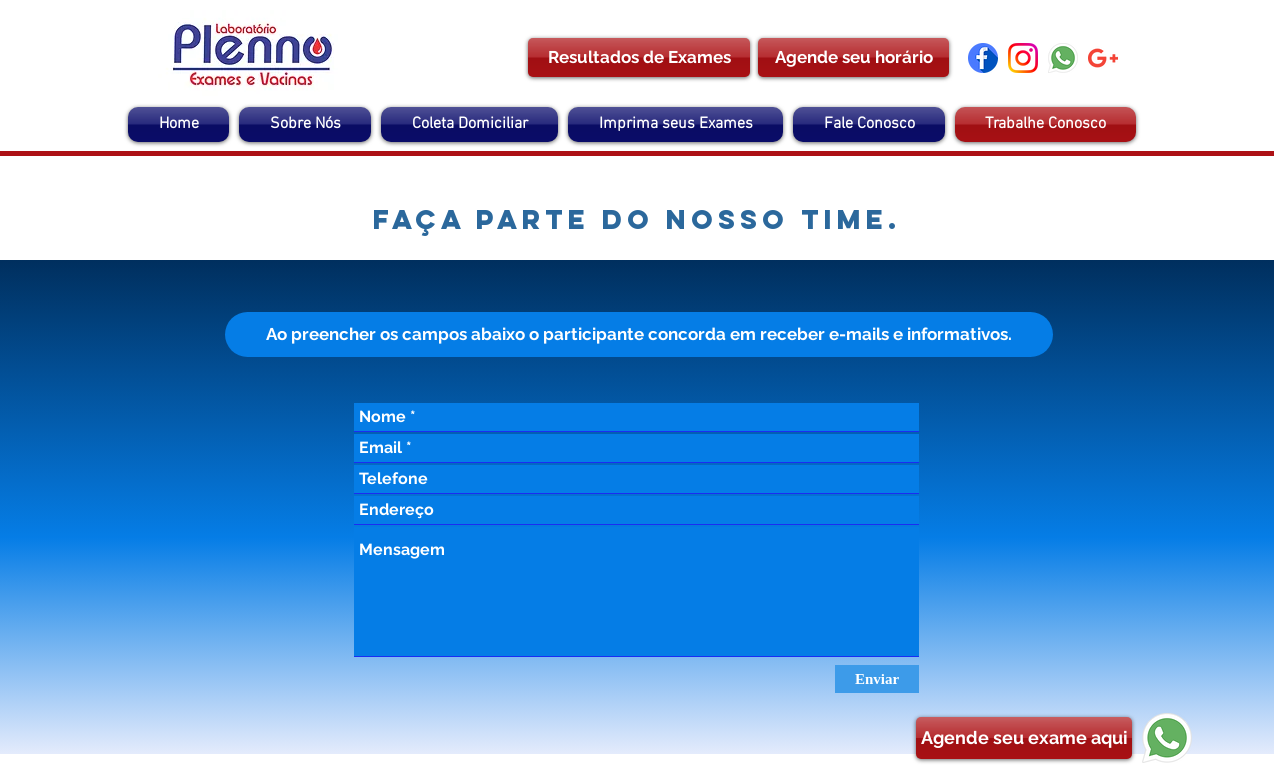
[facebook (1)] (983, 58)
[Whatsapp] (1063, 58)
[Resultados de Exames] (639, 57)
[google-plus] (1103, 58)
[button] (639, 334)
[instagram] (1023, 58)
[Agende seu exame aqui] (1024, 738)
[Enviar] (877, 679)
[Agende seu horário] (853, 57)
